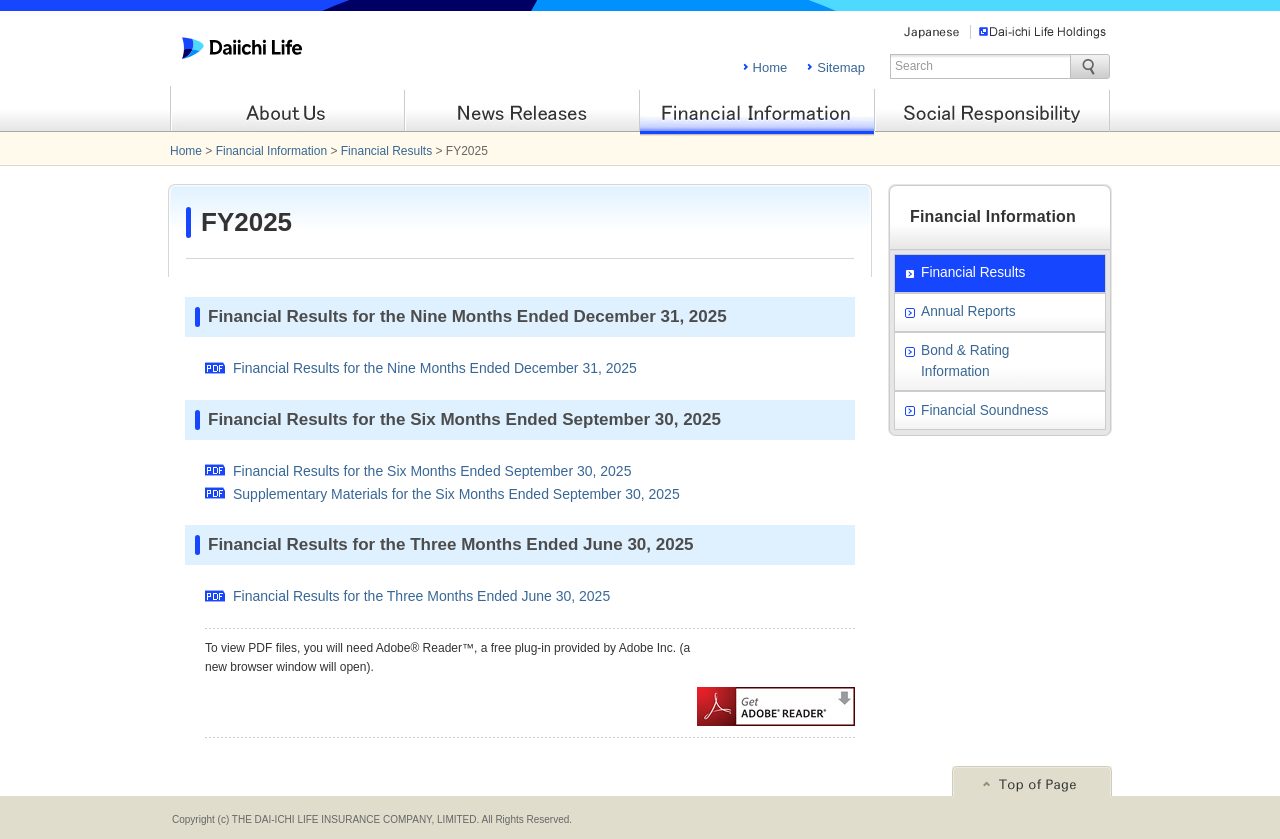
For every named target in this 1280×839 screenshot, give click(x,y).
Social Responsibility (992, 111)
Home (770, 67)
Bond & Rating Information (965, 361)
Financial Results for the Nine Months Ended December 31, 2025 (435, 368)
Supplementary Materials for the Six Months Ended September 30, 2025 (456, 494)
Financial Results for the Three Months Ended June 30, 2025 (421, 596)
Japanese (931, 32)
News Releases (522, 111)
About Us (287, 111)
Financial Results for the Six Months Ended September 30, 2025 (432, 471)
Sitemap (841, 67)
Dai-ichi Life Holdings (1042, 32)
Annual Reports (968, 311)
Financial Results (386, 151)
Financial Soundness (984, 410)
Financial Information (757, 111)
